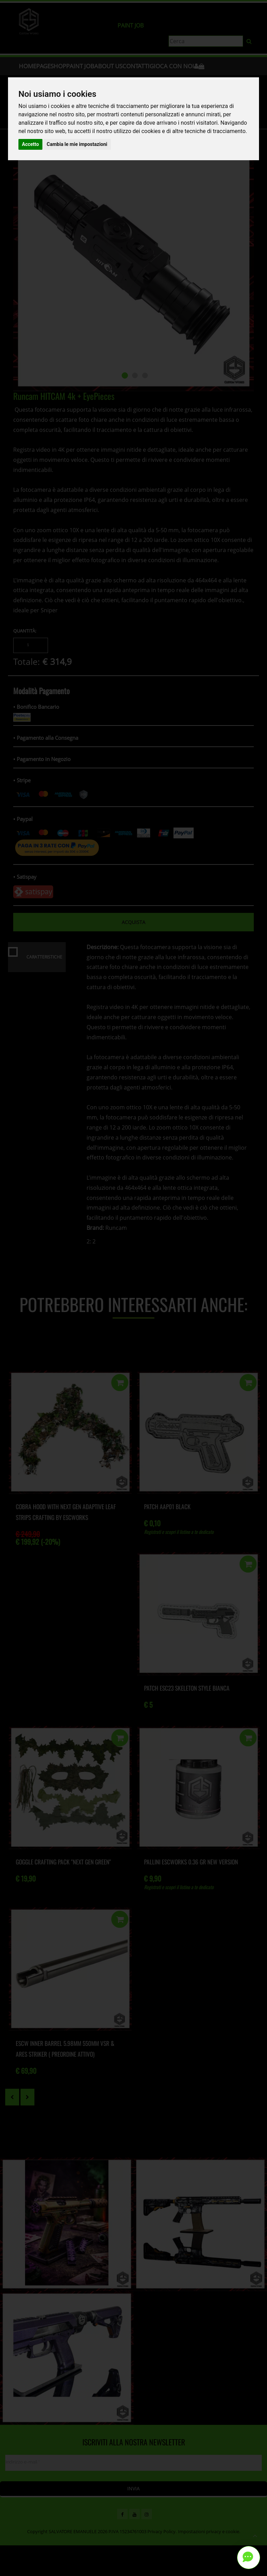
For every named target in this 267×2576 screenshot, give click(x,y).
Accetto (30, 144)
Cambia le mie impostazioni (77, 144)
